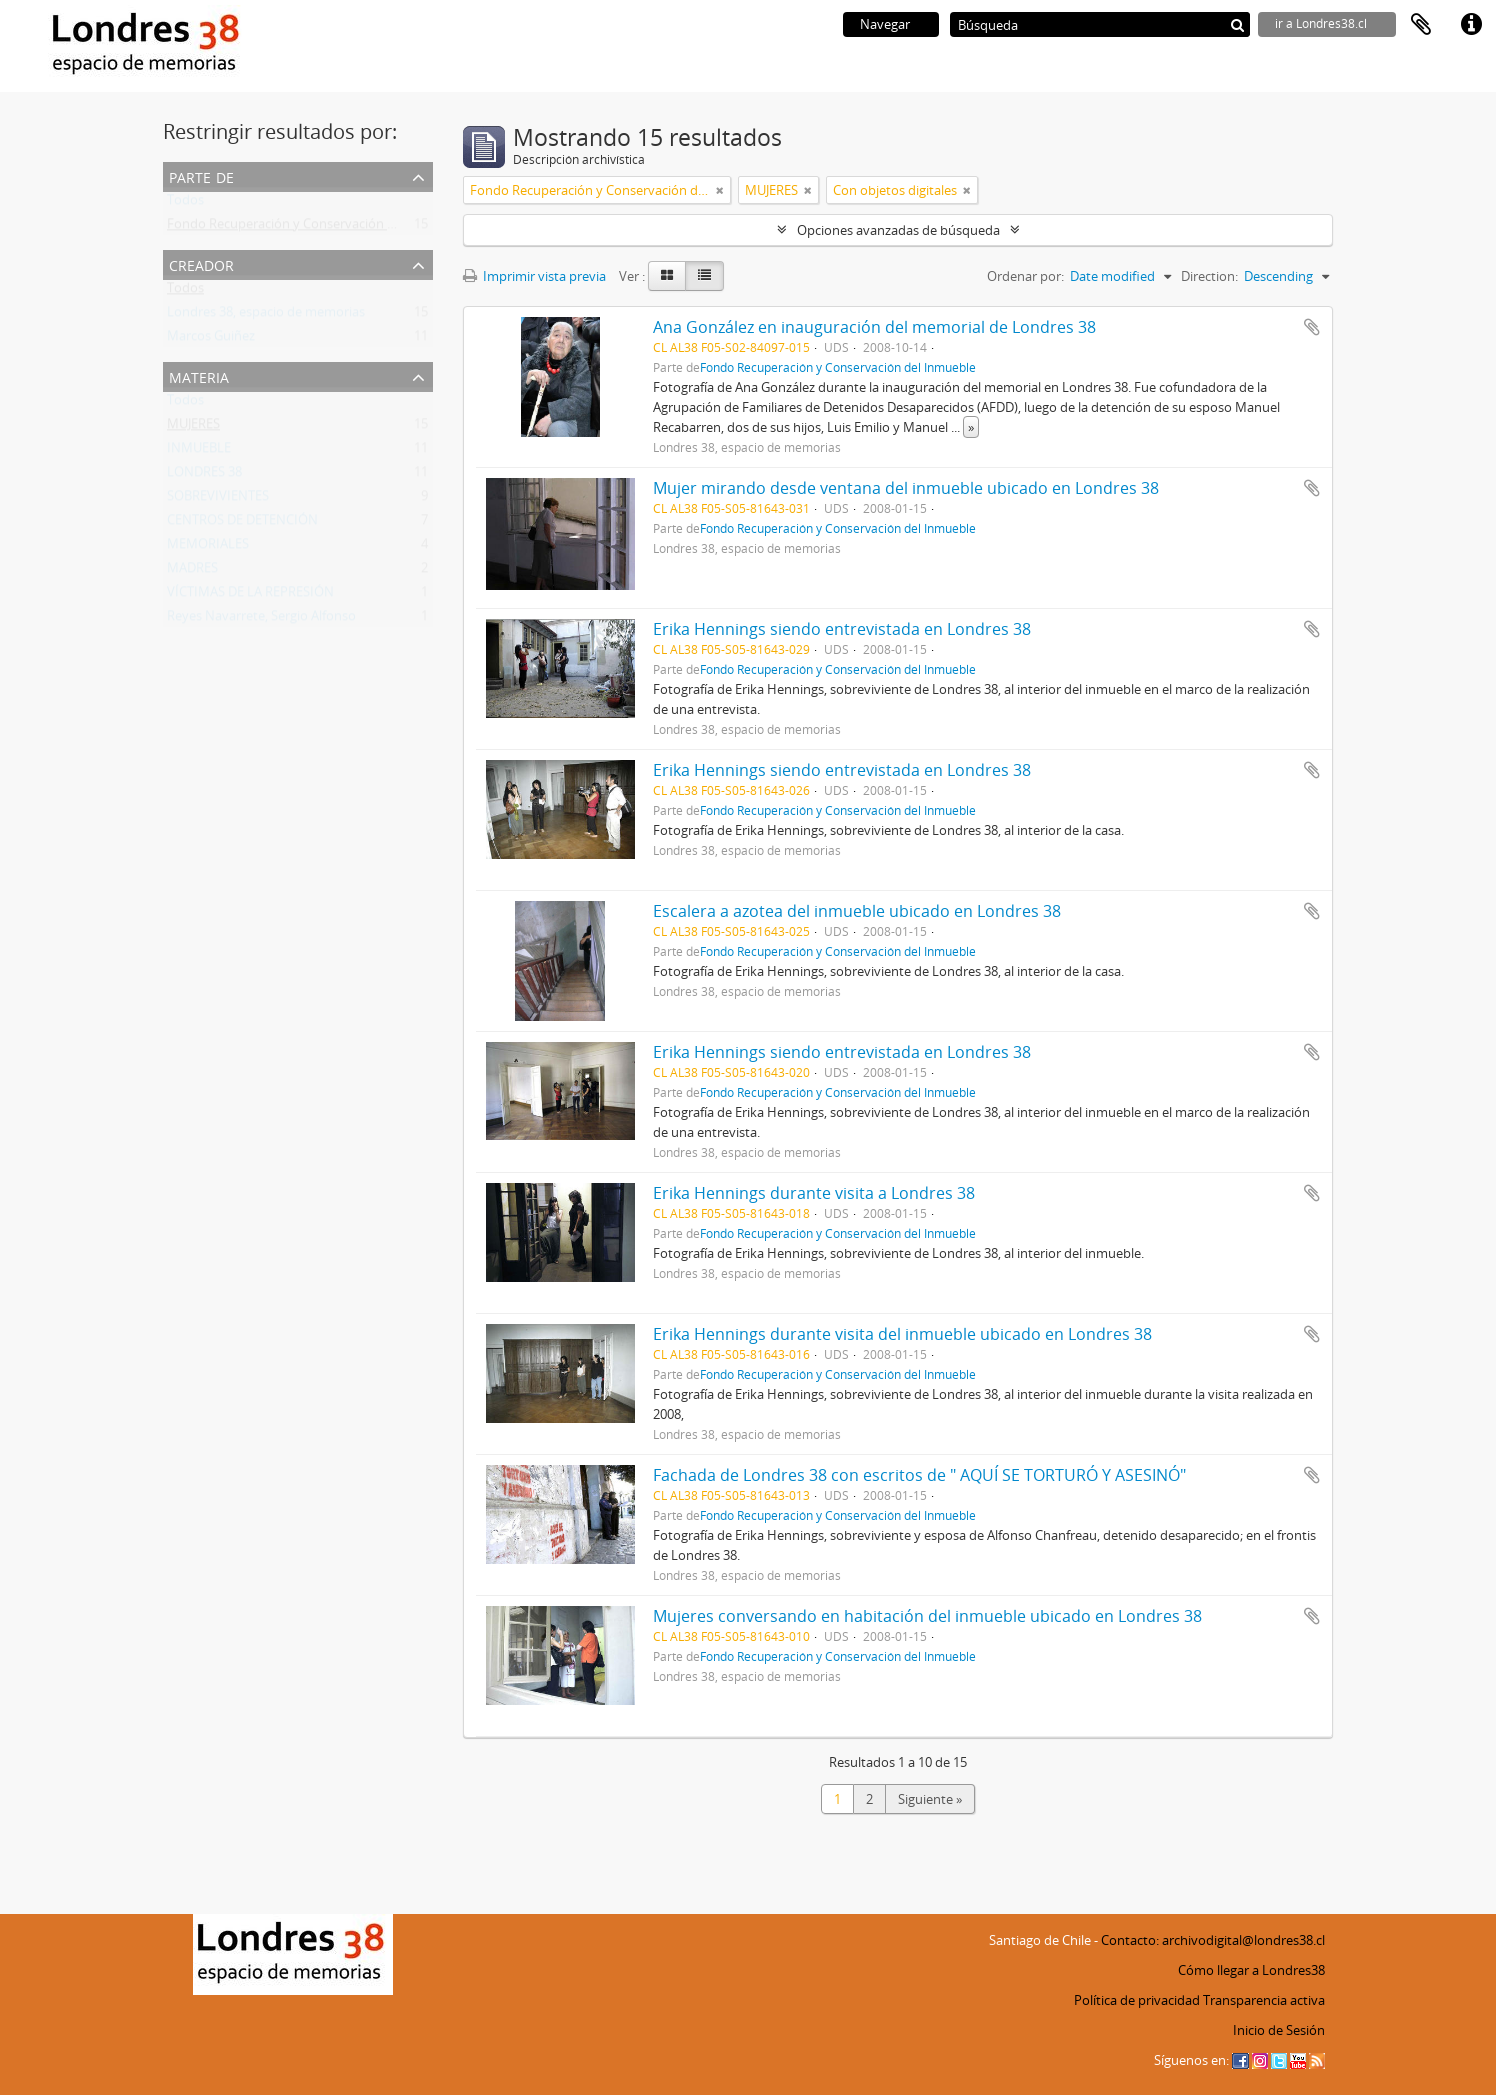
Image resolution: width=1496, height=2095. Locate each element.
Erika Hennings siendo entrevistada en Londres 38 (842, 629)
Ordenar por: (1025, 276)
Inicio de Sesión (1279, 2030)
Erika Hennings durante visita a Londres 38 (814, 1193)
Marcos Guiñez (211, 340)
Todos (185, 204)
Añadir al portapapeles (1312, 327)
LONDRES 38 (204, 476)
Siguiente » (930, 1799)
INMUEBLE (199, 452)
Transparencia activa (1264, 2000)
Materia (199, 375)
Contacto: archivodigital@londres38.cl (1213, 1940)
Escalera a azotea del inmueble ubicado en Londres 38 (857, 911)
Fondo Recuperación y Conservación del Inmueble (316, 228)
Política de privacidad (1137, 2000)
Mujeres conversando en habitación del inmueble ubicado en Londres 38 (927, 1616)
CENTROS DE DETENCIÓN (242, 524)
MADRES (192, 572)
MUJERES (193, 428)
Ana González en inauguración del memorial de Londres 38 (874, 327)
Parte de (201, 175)
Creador (201, 263)
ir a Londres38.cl (1321, 23)
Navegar (885, 24)
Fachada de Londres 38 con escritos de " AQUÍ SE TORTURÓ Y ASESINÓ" (919, 1475)
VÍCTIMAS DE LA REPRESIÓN (250, 596)
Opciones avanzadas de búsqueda (898, 230)
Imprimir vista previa (534, 276)
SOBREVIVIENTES (218, 500)
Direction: (1209, 276)
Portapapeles (1421, 25)
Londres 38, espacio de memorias (266, 316)
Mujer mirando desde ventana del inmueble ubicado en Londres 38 (906, 488)
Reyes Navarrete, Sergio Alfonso (261, 620)
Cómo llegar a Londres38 (1251, 1970)
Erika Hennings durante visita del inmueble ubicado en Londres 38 (902, 1334)
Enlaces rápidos (1471, 25)
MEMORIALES (208, 548)
